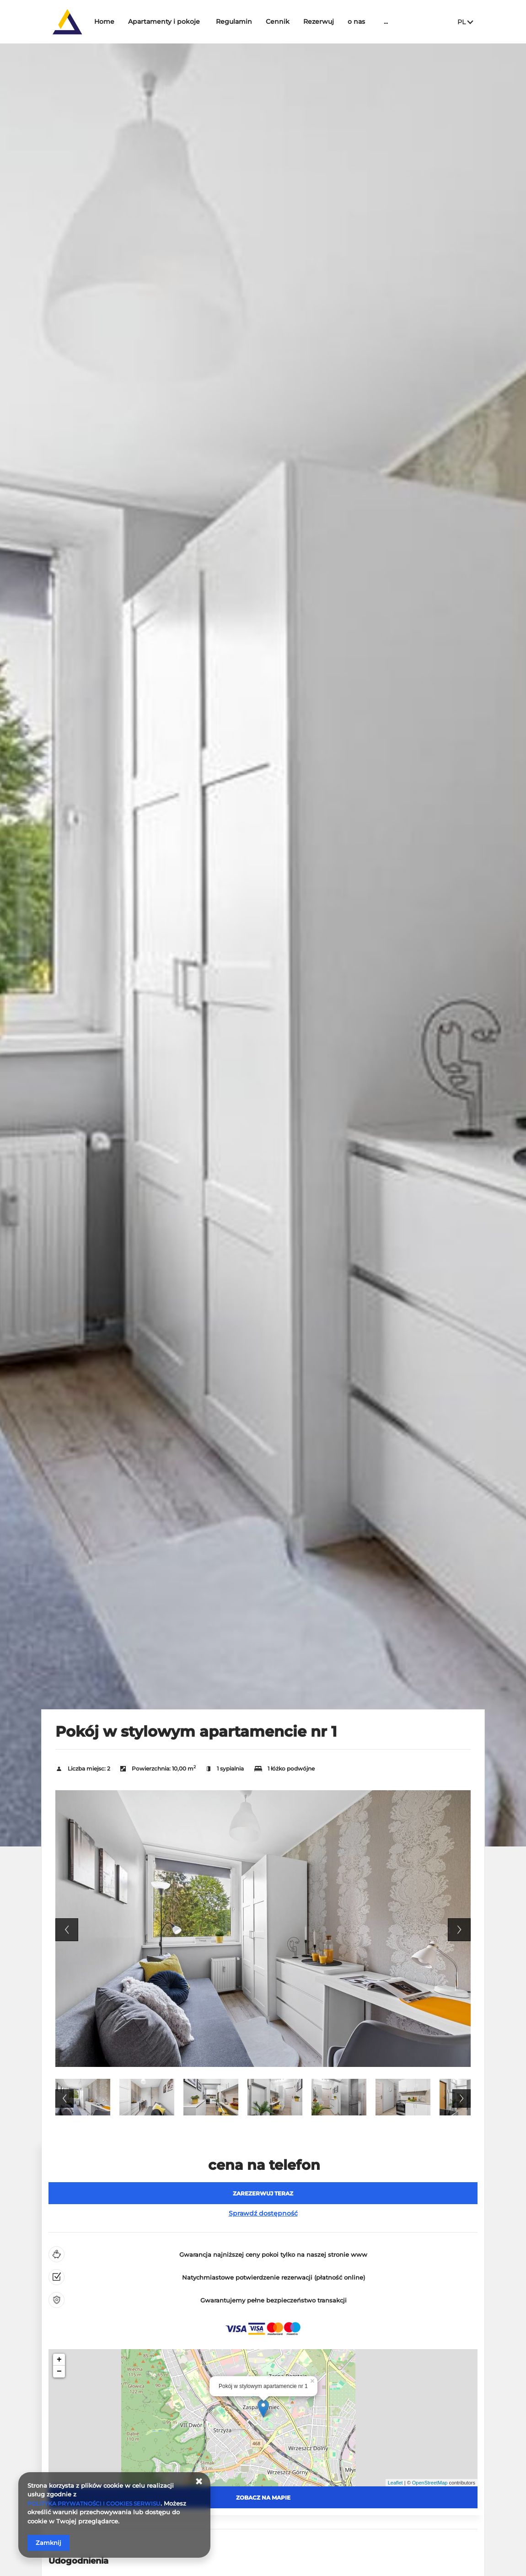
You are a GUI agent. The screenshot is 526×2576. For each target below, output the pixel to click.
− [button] (59, 2371)
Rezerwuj (346, 21)
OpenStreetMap (430, 2482)
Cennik (305, 21)
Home (132, 21)
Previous (66, 1929)
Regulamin (262, 21)
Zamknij (48, 2542)
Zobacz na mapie (263, 2497)
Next (459, 1929)
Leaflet (395, 2482)
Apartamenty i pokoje (192, 21)
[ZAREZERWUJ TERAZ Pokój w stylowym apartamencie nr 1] (263, 2193)
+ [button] (59, 2359)
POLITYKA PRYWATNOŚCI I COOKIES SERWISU (99, 2503)
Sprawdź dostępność (263, 2213)
